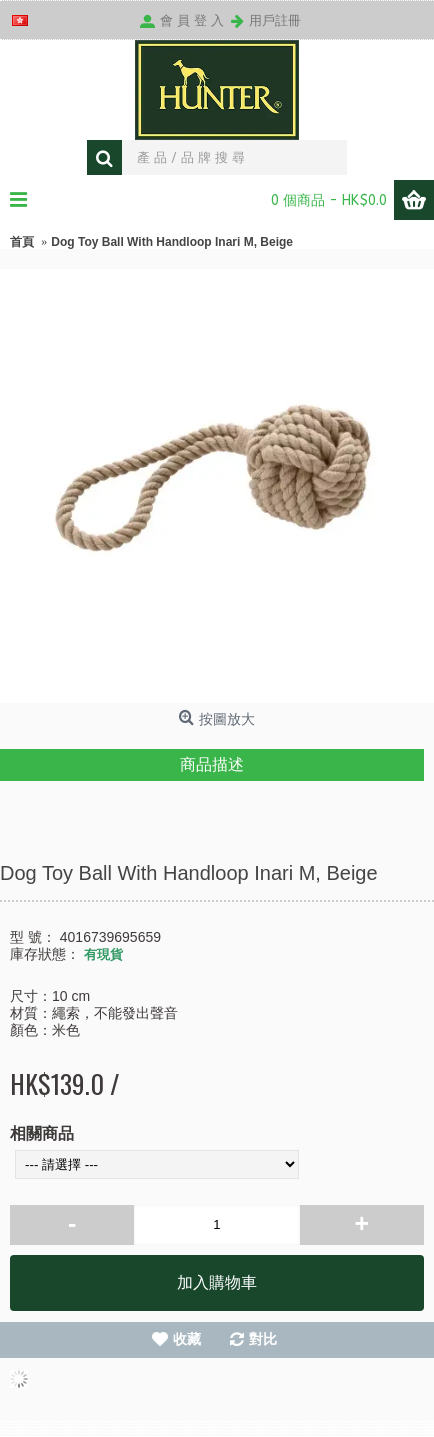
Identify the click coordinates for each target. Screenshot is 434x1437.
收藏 (187, 1339)
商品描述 (212, 764)
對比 (263, 1339)
